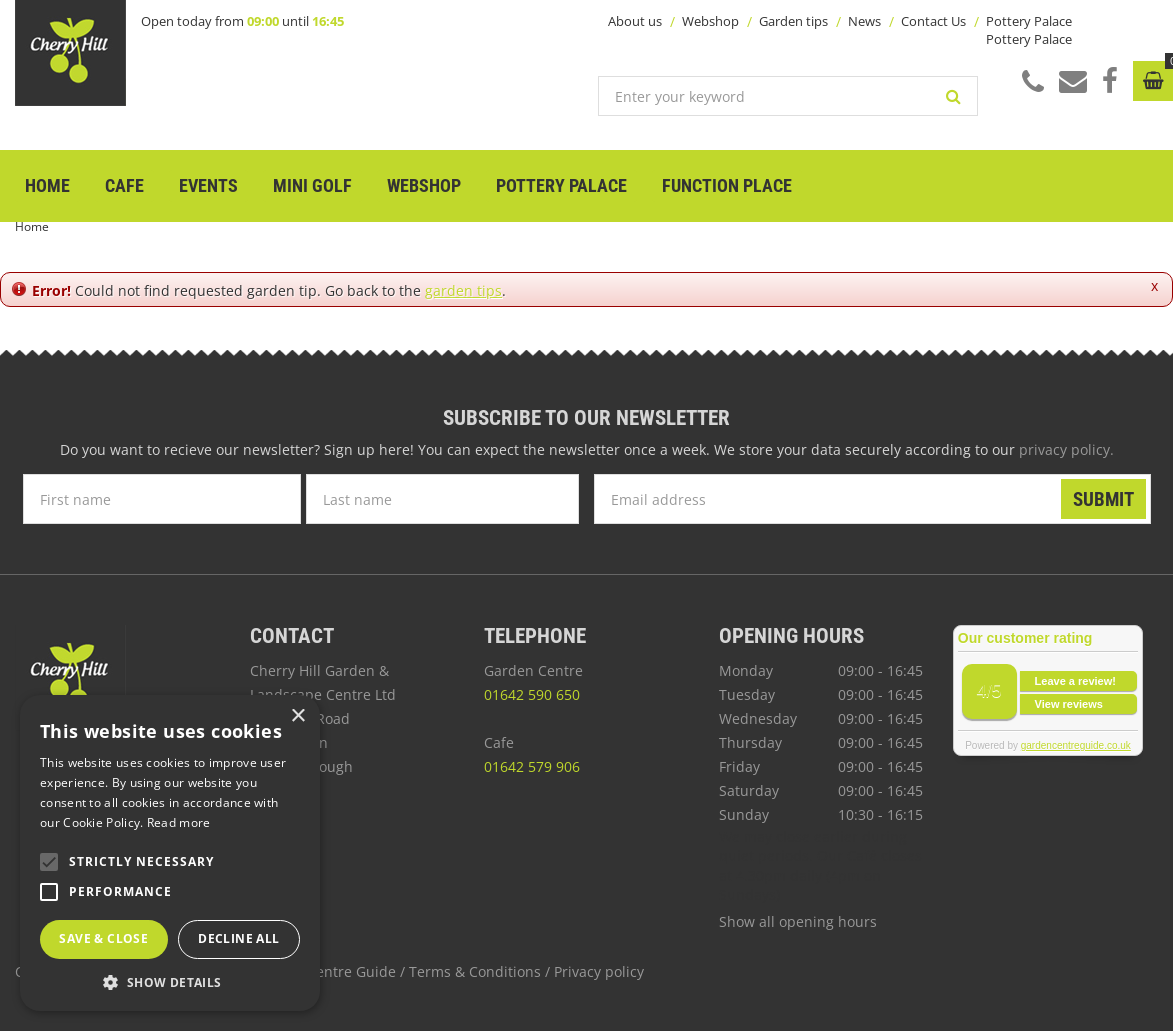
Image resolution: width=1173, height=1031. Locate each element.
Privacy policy (599, 971)
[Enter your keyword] (788, 96)
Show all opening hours (798, 921)
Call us (1033, 82)
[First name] (162, 499)
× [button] (297, 716)
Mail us (1073, 81)
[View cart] (1153, 81)
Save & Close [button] (103, 938)
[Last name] (442, 499)
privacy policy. (1066, 449)
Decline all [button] (238, 938)
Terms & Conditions (475, 971)
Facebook (1110, 81)
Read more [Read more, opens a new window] (179, 822)
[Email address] (872, 499)
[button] (170, 981)
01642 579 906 (532, 766)
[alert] (170, 853)
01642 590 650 (532, 694)
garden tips (463, 290)
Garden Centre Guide (324, 971)
